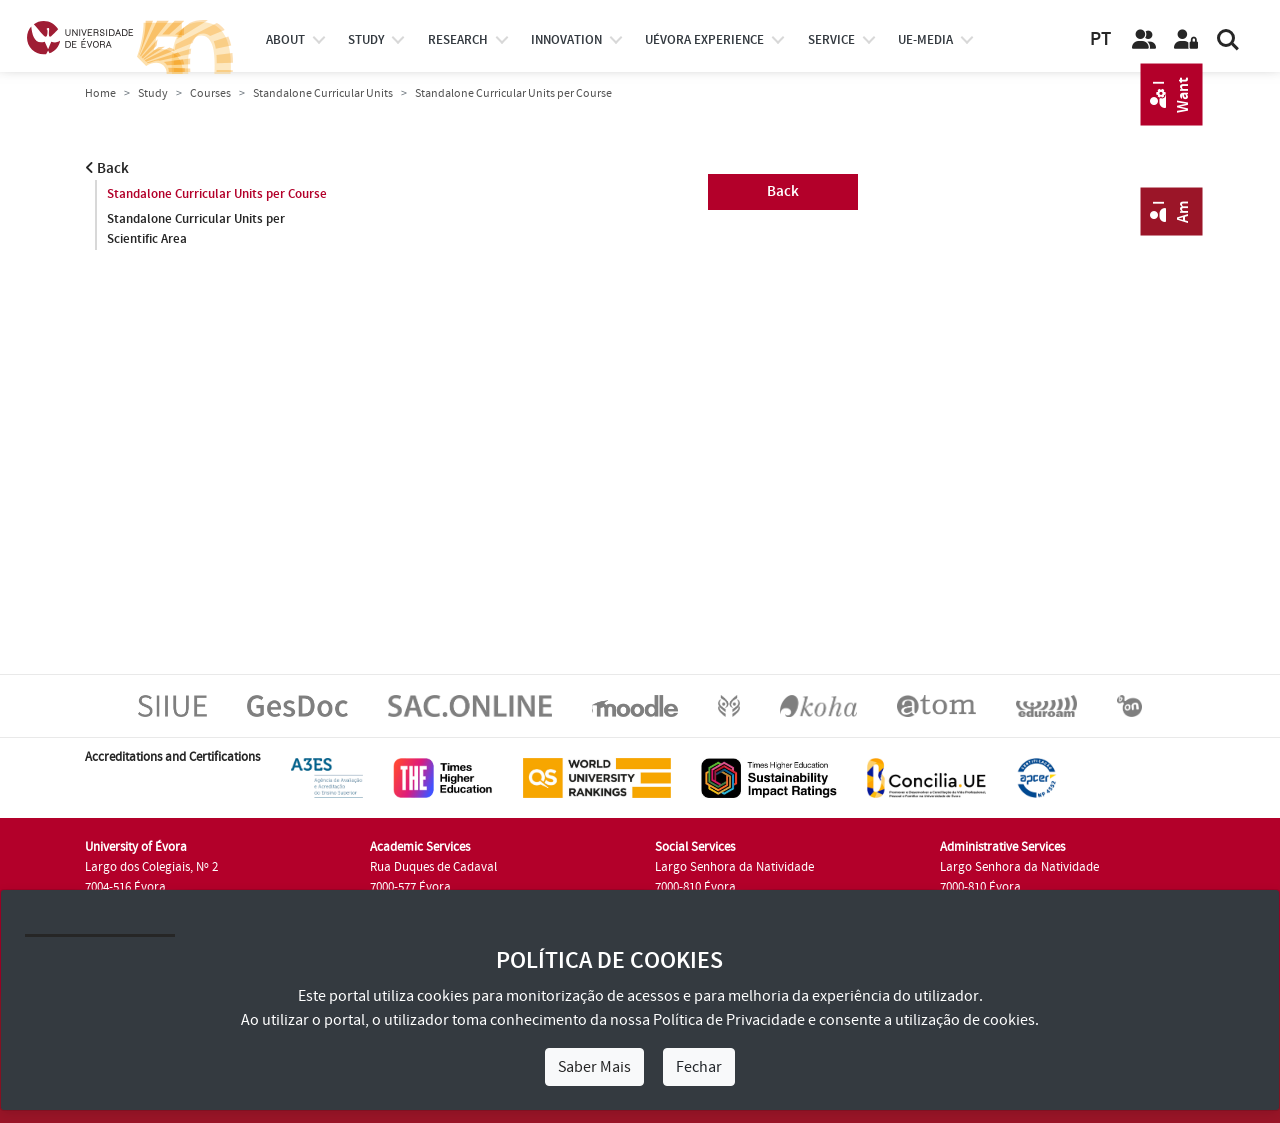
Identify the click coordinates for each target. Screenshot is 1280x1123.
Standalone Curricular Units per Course (217, 194)
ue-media (925, 40)
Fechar (699, 1067)
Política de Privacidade (729, 1020)
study (366, 40)
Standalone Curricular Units (323, 93)
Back (107, 168)
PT (1100, 39)
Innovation (566, 40)
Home (100, 93)
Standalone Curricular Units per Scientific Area (196, 229)
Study (153, 93)
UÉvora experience (704, 40)
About (285, 40)
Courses (210, 93)
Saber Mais (594, 1067)
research (458, 40)
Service (831, 40)
